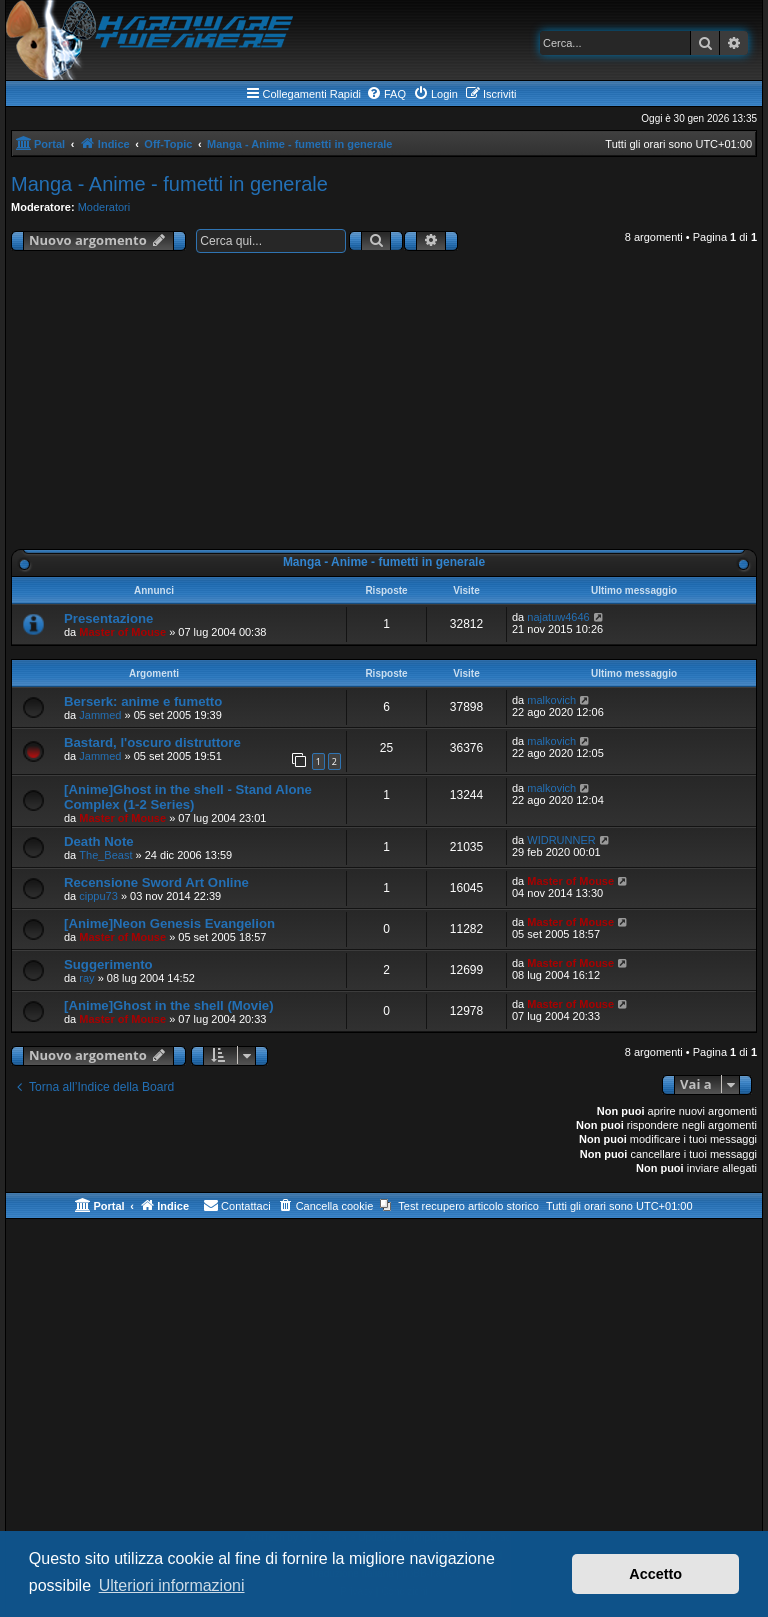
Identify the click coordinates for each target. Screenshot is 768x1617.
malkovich (551, 700)
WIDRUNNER (561, 840)
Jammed (100, 715)
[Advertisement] (384, 405)
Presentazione (108, 618)
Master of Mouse (122, 632)
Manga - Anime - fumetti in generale (169, 184)
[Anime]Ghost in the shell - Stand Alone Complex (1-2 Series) (188, 797)
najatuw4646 (558, 617)
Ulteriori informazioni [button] (172, 1585)
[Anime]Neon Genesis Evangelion (169, 923)
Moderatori (104, 207)
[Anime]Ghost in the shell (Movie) (169, 1005)
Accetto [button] (655, 1574)
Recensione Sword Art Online (156, 882)
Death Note (99, 841)
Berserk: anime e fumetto (143, 701)
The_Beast (105, 855)
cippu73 (98, 896)
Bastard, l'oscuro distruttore (152, 742)
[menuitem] (386, 94)
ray (86, 978)
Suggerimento (108, 964)
